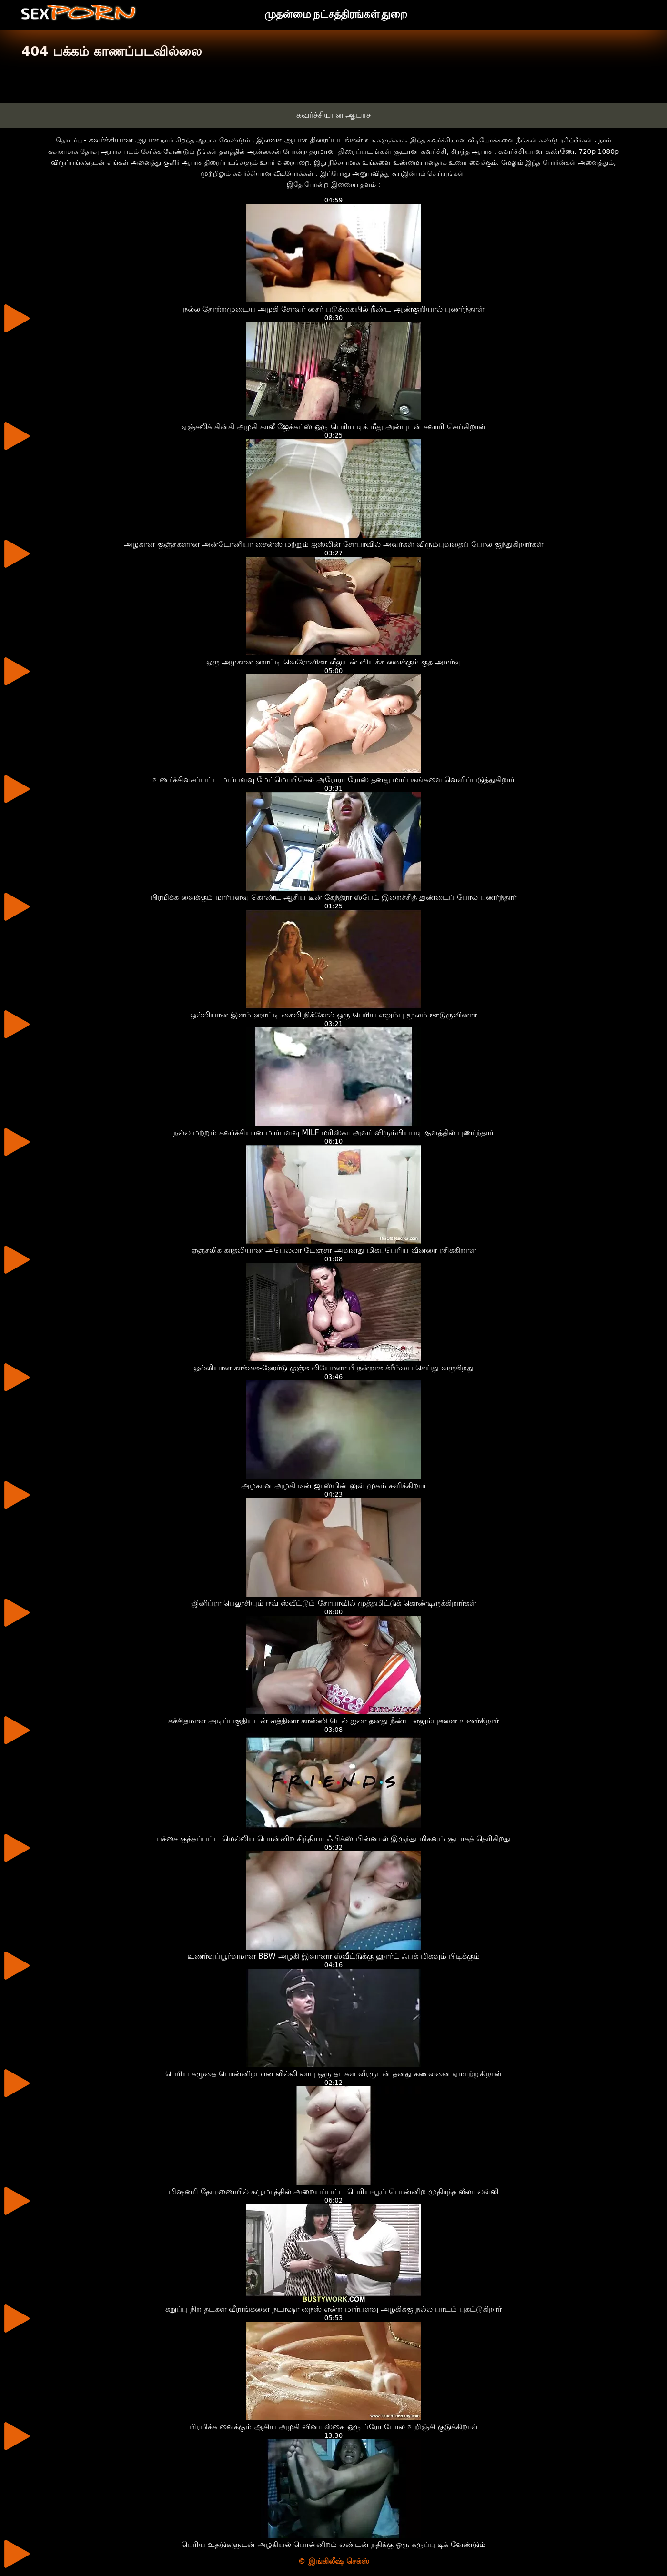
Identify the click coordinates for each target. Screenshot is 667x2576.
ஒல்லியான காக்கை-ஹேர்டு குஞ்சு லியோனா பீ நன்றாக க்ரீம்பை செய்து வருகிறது (333, 1367)
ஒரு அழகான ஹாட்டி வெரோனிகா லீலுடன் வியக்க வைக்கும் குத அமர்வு (333, 661)
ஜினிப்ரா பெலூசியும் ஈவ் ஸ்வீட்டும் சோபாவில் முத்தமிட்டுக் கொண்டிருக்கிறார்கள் (333, 1603)
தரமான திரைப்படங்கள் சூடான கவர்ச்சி (377, 151)
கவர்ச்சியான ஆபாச (333, 115)
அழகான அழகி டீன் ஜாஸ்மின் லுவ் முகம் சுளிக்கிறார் (333, 1485)
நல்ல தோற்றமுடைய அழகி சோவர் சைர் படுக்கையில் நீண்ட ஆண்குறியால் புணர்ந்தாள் (334, 308)
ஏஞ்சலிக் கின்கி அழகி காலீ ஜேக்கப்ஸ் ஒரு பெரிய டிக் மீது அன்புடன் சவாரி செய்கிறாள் (333, 426)
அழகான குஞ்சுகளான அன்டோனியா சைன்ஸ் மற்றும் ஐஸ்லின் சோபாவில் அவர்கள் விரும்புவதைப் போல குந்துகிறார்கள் (334, 544)
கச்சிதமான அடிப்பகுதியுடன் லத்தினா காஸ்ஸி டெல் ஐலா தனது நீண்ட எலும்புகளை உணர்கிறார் (333, 1720)
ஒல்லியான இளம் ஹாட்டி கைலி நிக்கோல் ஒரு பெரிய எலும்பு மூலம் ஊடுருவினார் (333, 1014)
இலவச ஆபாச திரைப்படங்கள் (309, 139)
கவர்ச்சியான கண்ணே (536, 151)
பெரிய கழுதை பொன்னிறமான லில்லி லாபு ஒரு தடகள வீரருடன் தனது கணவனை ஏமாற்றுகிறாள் (333, 2073)
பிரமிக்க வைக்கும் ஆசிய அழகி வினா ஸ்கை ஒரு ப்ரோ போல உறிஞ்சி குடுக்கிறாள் (333, 2426)
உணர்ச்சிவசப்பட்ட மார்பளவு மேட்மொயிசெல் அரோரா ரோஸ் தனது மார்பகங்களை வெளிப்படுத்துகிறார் (333, 779)
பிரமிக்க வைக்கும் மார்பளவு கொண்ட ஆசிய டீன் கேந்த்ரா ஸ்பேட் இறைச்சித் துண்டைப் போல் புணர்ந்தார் (334, 897)
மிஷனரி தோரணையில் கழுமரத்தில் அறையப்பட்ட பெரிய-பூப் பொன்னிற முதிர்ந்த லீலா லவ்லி (333, 2191)
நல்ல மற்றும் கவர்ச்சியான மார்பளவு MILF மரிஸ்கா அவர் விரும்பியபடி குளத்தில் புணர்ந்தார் (333, 1132)
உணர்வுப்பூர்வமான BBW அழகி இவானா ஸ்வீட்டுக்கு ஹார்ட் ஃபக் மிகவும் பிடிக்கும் (333, 1956)
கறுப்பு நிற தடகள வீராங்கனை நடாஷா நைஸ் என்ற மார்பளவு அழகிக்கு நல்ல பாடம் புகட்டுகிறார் (333, 2309)
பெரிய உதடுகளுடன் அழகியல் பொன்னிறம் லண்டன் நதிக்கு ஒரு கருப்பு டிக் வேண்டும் (334, 2544)
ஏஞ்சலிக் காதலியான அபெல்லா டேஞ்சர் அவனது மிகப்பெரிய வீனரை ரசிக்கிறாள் (333, 1250)
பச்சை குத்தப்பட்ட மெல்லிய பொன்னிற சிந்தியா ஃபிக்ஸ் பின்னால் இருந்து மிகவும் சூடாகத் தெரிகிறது (333, 1838)
